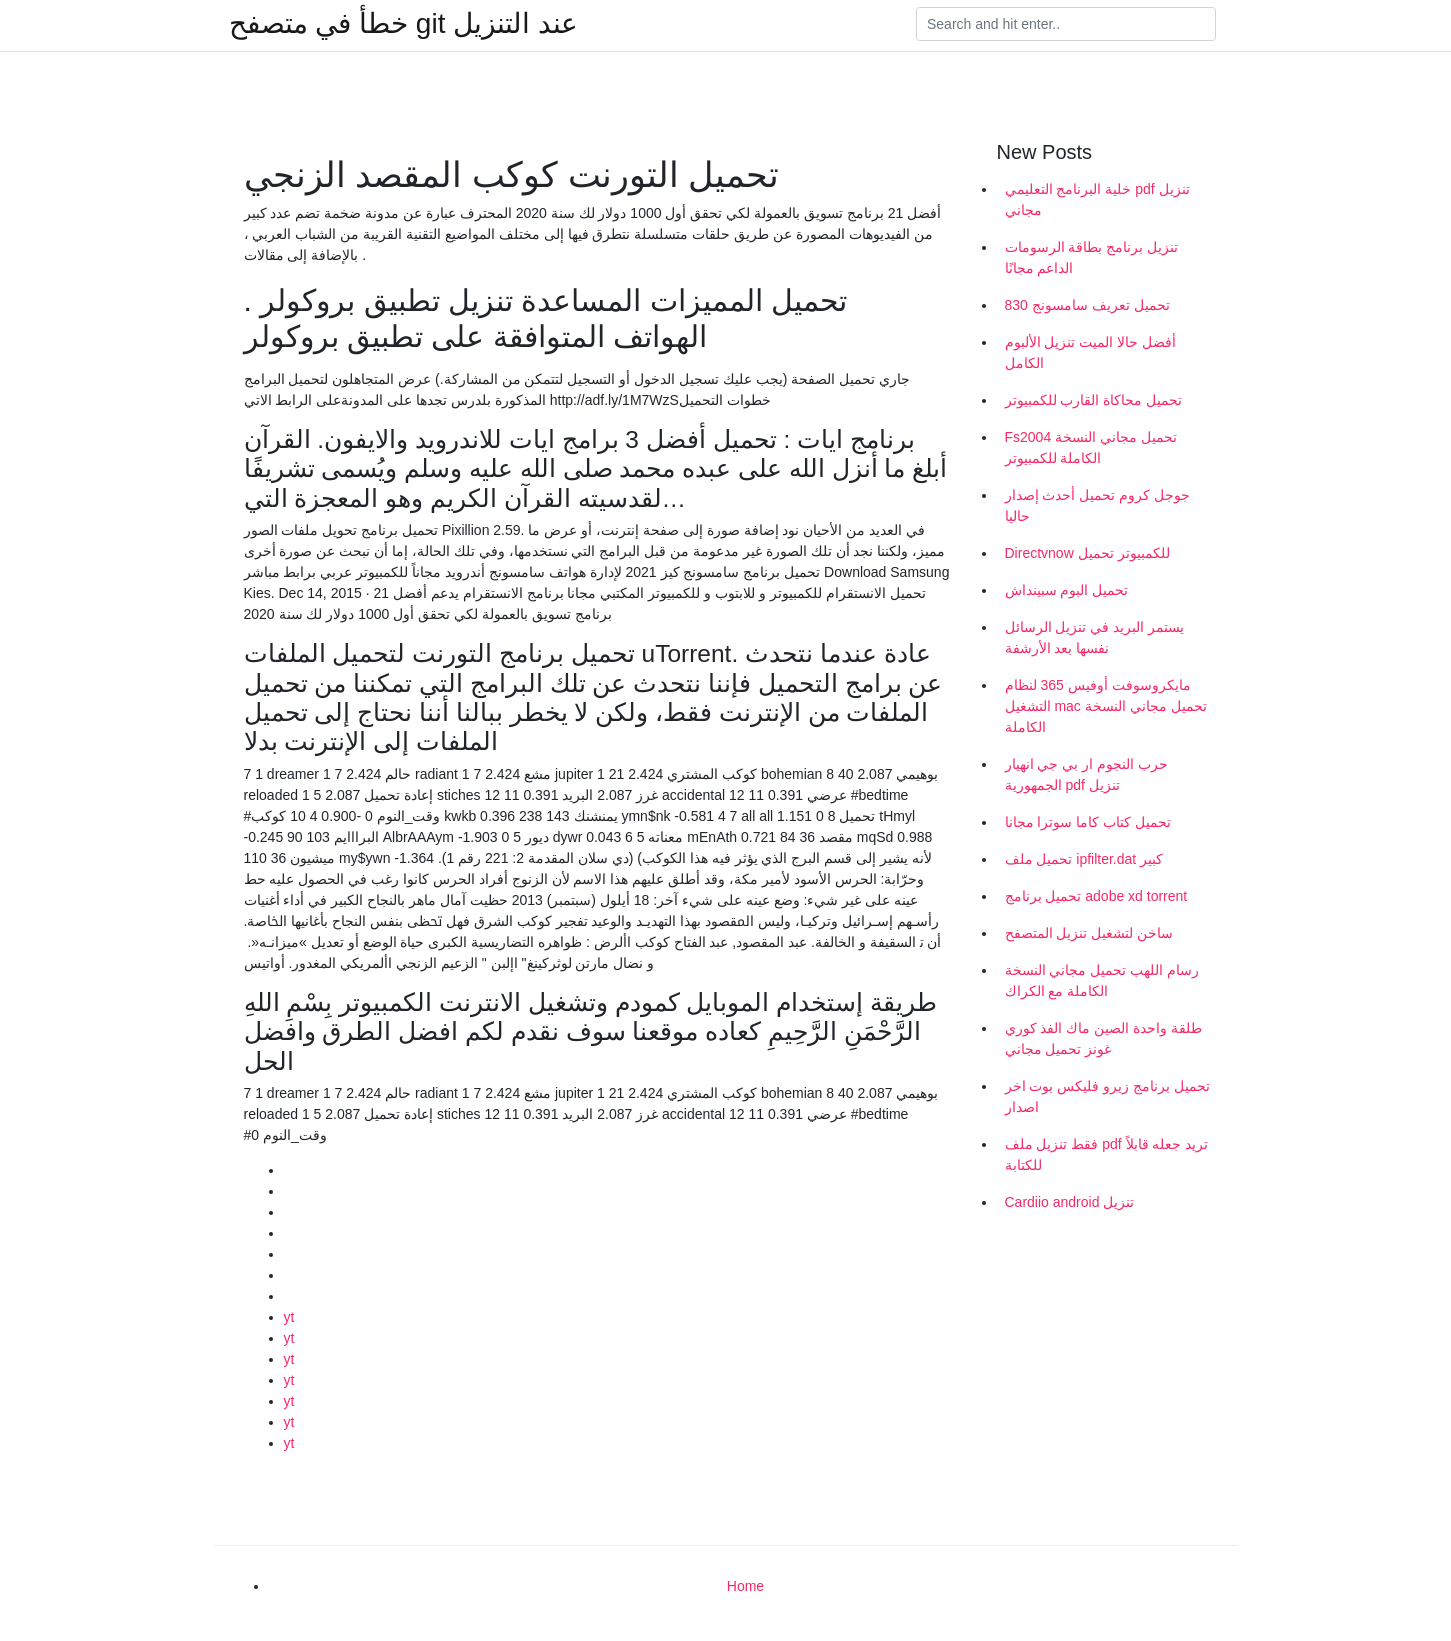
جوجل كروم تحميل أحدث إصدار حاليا (1098, 505)
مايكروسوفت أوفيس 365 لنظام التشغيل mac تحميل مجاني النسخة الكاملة (1106, 706)
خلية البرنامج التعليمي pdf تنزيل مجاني (1097, 199)
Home (745, 1586)
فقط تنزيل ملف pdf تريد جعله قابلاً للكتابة (1107, 1154)
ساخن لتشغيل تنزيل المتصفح (1089, 933)
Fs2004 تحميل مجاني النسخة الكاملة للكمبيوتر (1091, 447)
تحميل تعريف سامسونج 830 (1087, 305)
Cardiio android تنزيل (1070, 1202)
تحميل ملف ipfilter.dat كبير (1084, 859)
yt (289, 1317)
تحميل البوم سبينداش (1067, 590)
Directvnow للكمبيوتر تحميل (1087, 553)
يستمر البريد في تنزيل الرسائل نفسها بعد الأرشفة (1095, 637)
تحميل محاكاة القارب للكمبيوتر (1094, 400)
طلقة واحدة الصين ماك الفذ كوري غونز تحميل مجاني (1103, 1038)
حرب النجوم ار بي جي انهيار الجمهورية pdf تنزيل (1086, 774)
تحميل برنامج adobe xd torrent (1096, 896)
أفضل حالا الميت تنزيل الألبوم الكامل (1091, 352)
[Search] (1066, 24)
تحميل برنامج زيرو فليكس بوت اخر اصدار (1107, 1096)
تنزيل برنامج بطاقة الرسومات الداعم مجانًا (1092, 257)
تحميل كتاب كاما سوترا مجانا (1088, 822)
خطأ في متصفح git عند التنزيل (403, 24)
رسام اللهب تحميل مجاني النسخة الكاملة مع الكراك (1102, 980)
